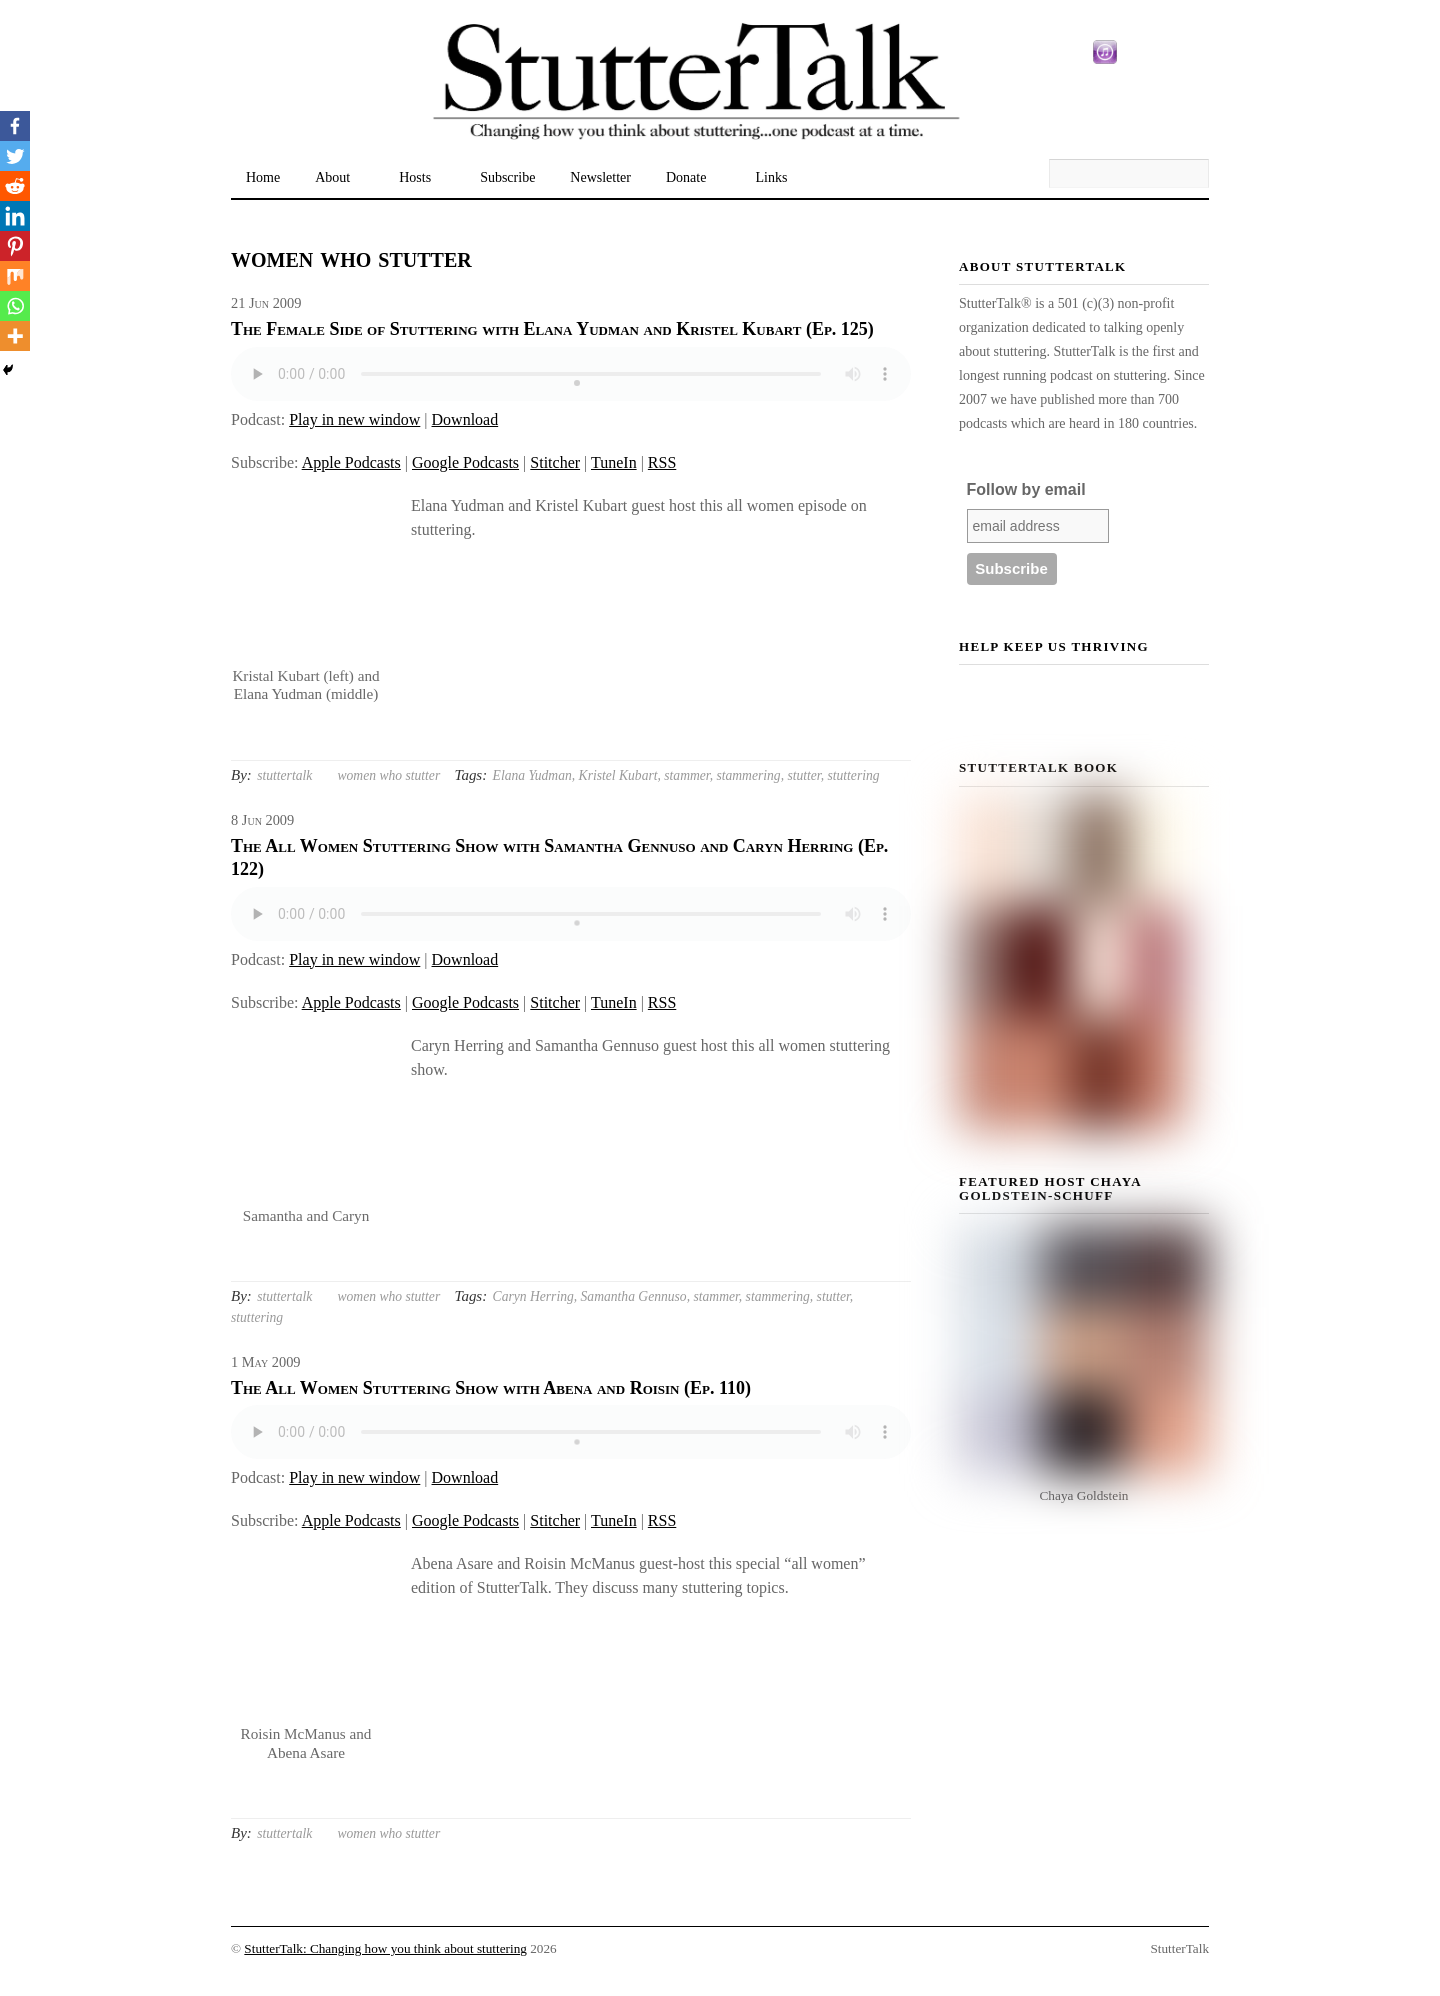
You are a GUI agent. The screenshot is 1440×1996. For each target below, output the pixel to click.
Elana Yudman (532, 775)
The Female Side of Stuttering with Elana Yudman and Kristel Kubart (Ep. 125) (552, 329)
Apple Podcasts (351, 462)
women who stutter (388, 775)
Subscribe (507, 177)
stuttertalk (284, 775)
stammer (686, 775)
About (332, 177)
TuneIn (614, 462)
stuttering (853, 775)
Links (771, 177)
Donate (686, 177)
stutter (803, 775)
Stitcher (555, 462)
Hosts (415, 177)
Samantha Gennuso (634, 1296)
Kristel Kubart (618, 775)
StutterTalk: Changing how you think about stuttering (385, 1948)
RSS (662, 462)
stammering (748, 775)
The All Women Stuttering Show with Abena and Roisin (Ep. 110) (491, 1388)
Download (465, 419)
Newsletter (600, 177)
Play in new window (354, 419)
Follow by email (1026, 489)
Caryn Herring (533, 1296)
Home (263, 177)
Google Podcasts (465, 462)
